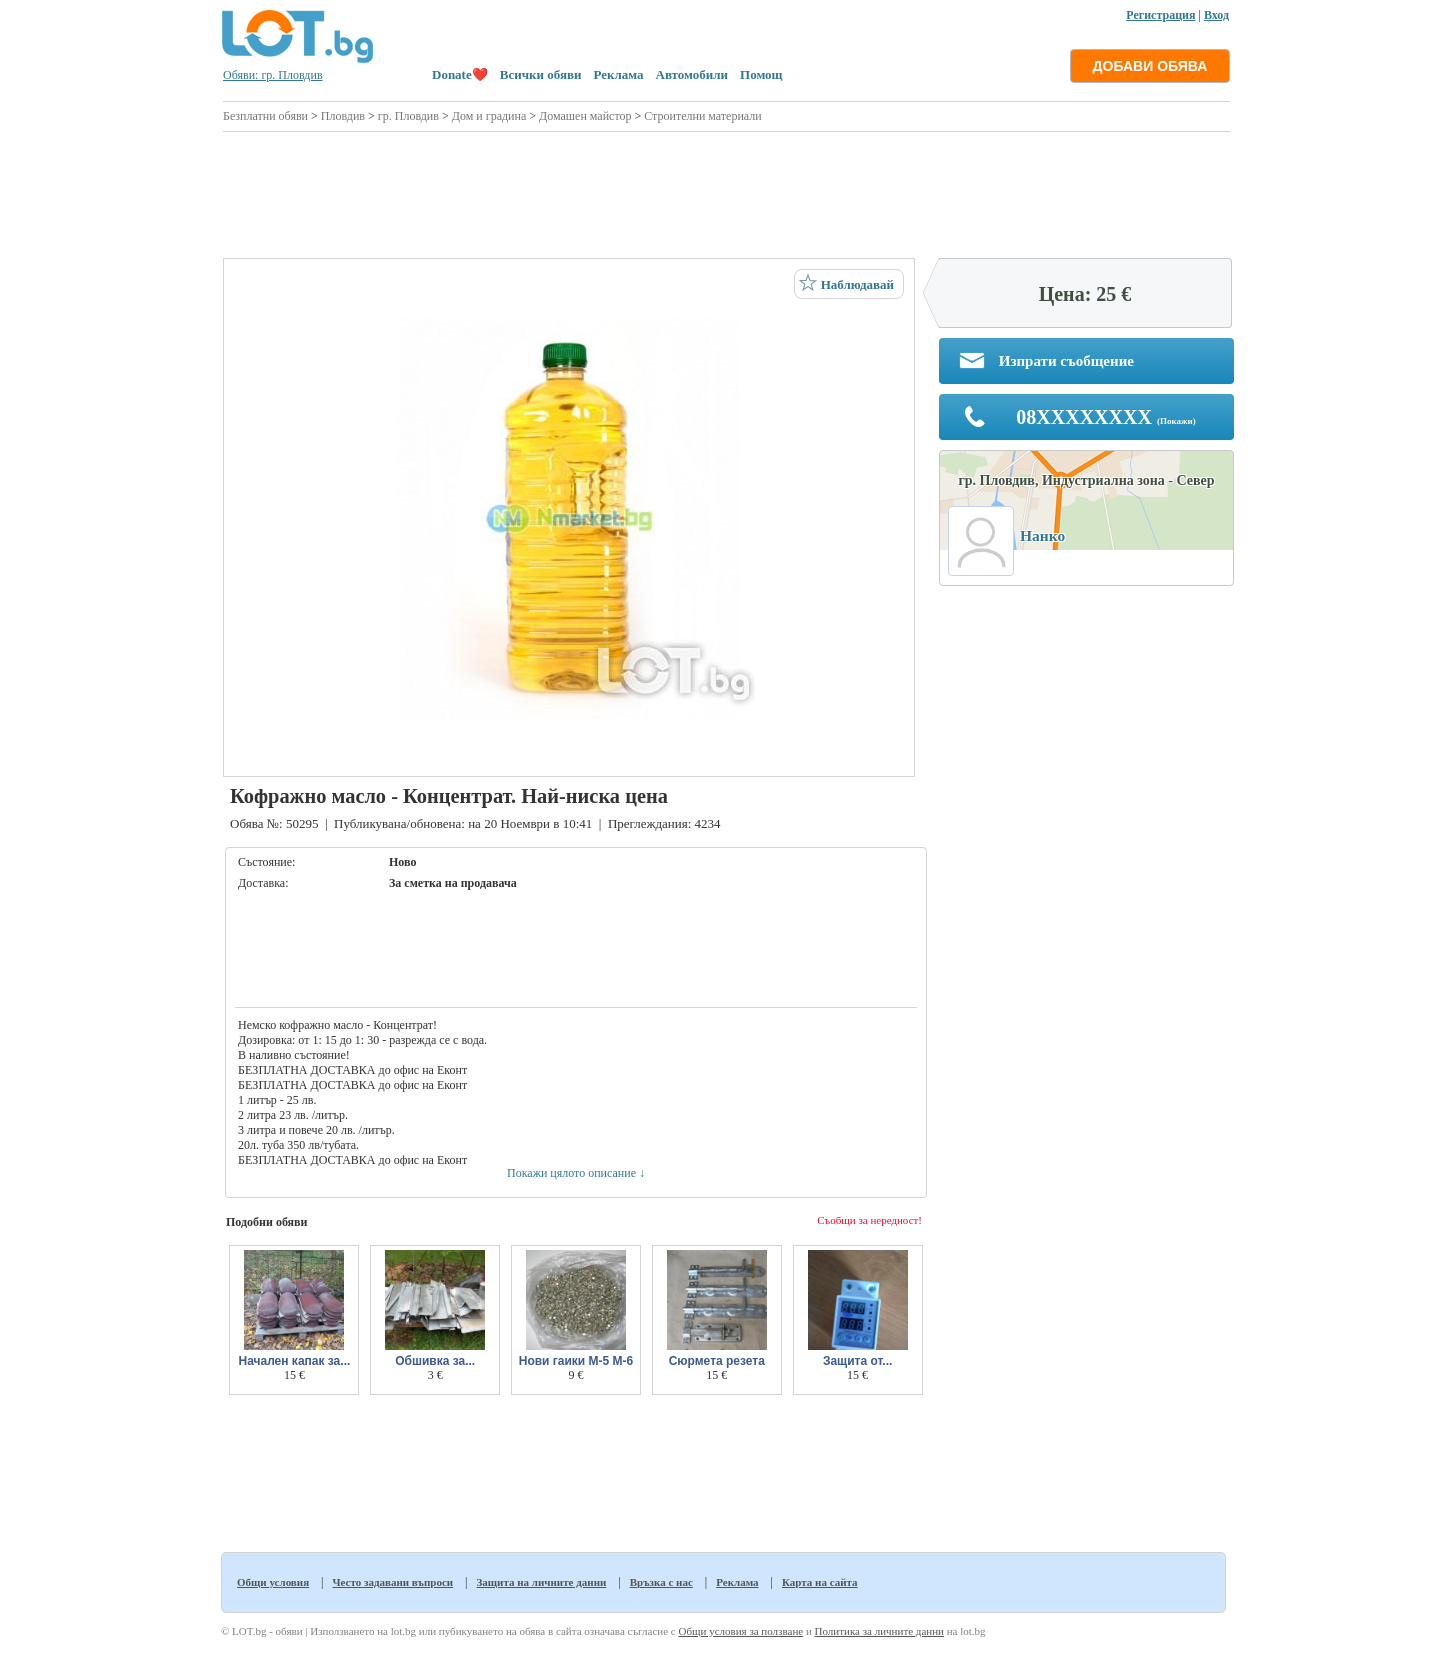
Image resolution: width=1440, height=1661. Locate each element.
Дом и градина (489, 116)
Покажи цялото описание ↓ (576, 1173)
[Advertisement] (726, 192)
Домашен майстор (585, 116)
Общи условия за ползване (740, 1631)
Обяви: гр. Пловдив (273, 75)
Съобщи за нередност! (869, 1220)
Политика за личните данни (879, 1631)
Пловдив (343, 116)
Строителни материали (702, 116)
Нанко (1042, 535)
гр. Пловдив (408, 116)
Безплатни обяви (265, 116)
